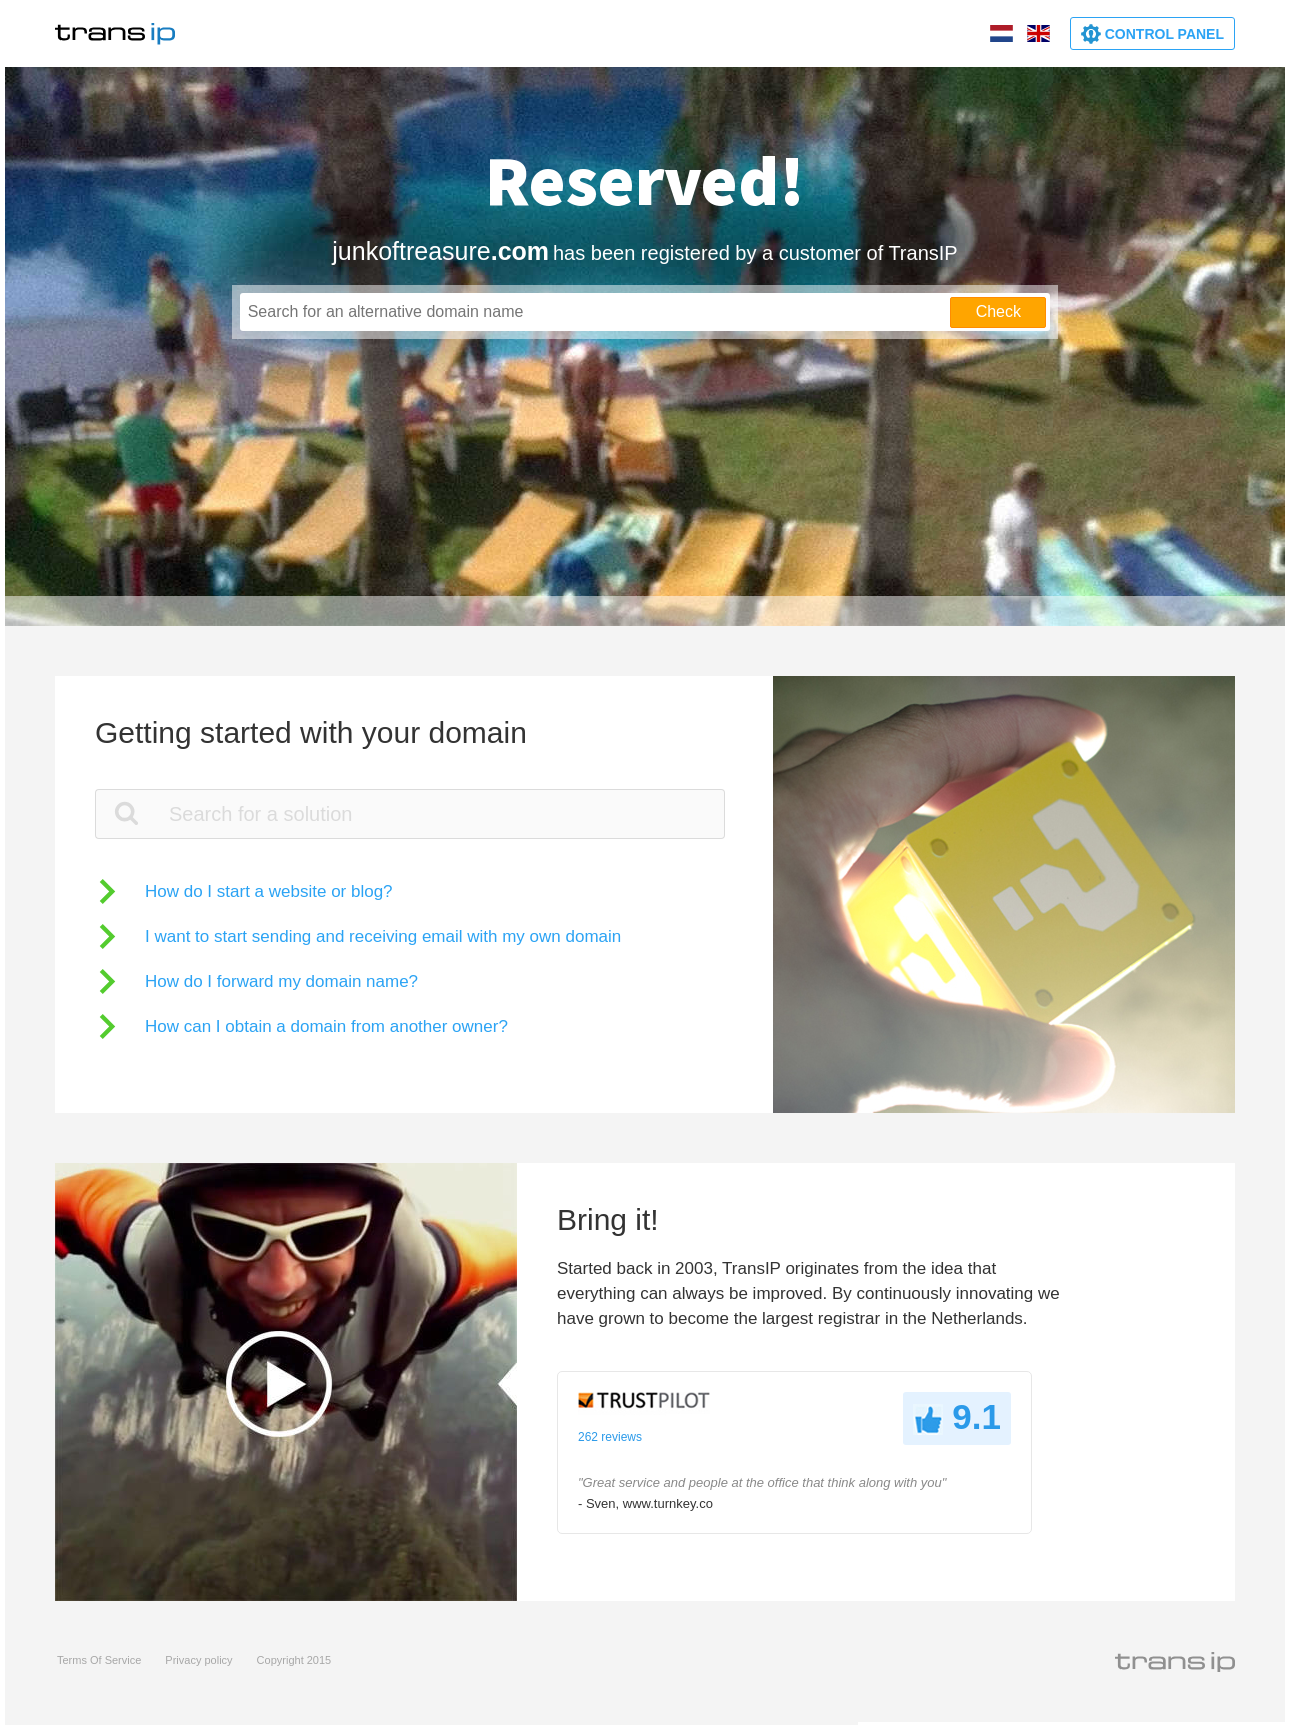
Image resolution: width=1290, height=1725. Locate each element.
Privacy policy (198, 1660)
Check (998, 311)
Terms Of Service (99, 1660)
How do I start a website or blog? (269, 891)
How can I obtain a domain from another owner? (326, 1026)
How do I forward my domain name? (281, 981)
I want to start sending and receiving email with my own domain (383, 936)
